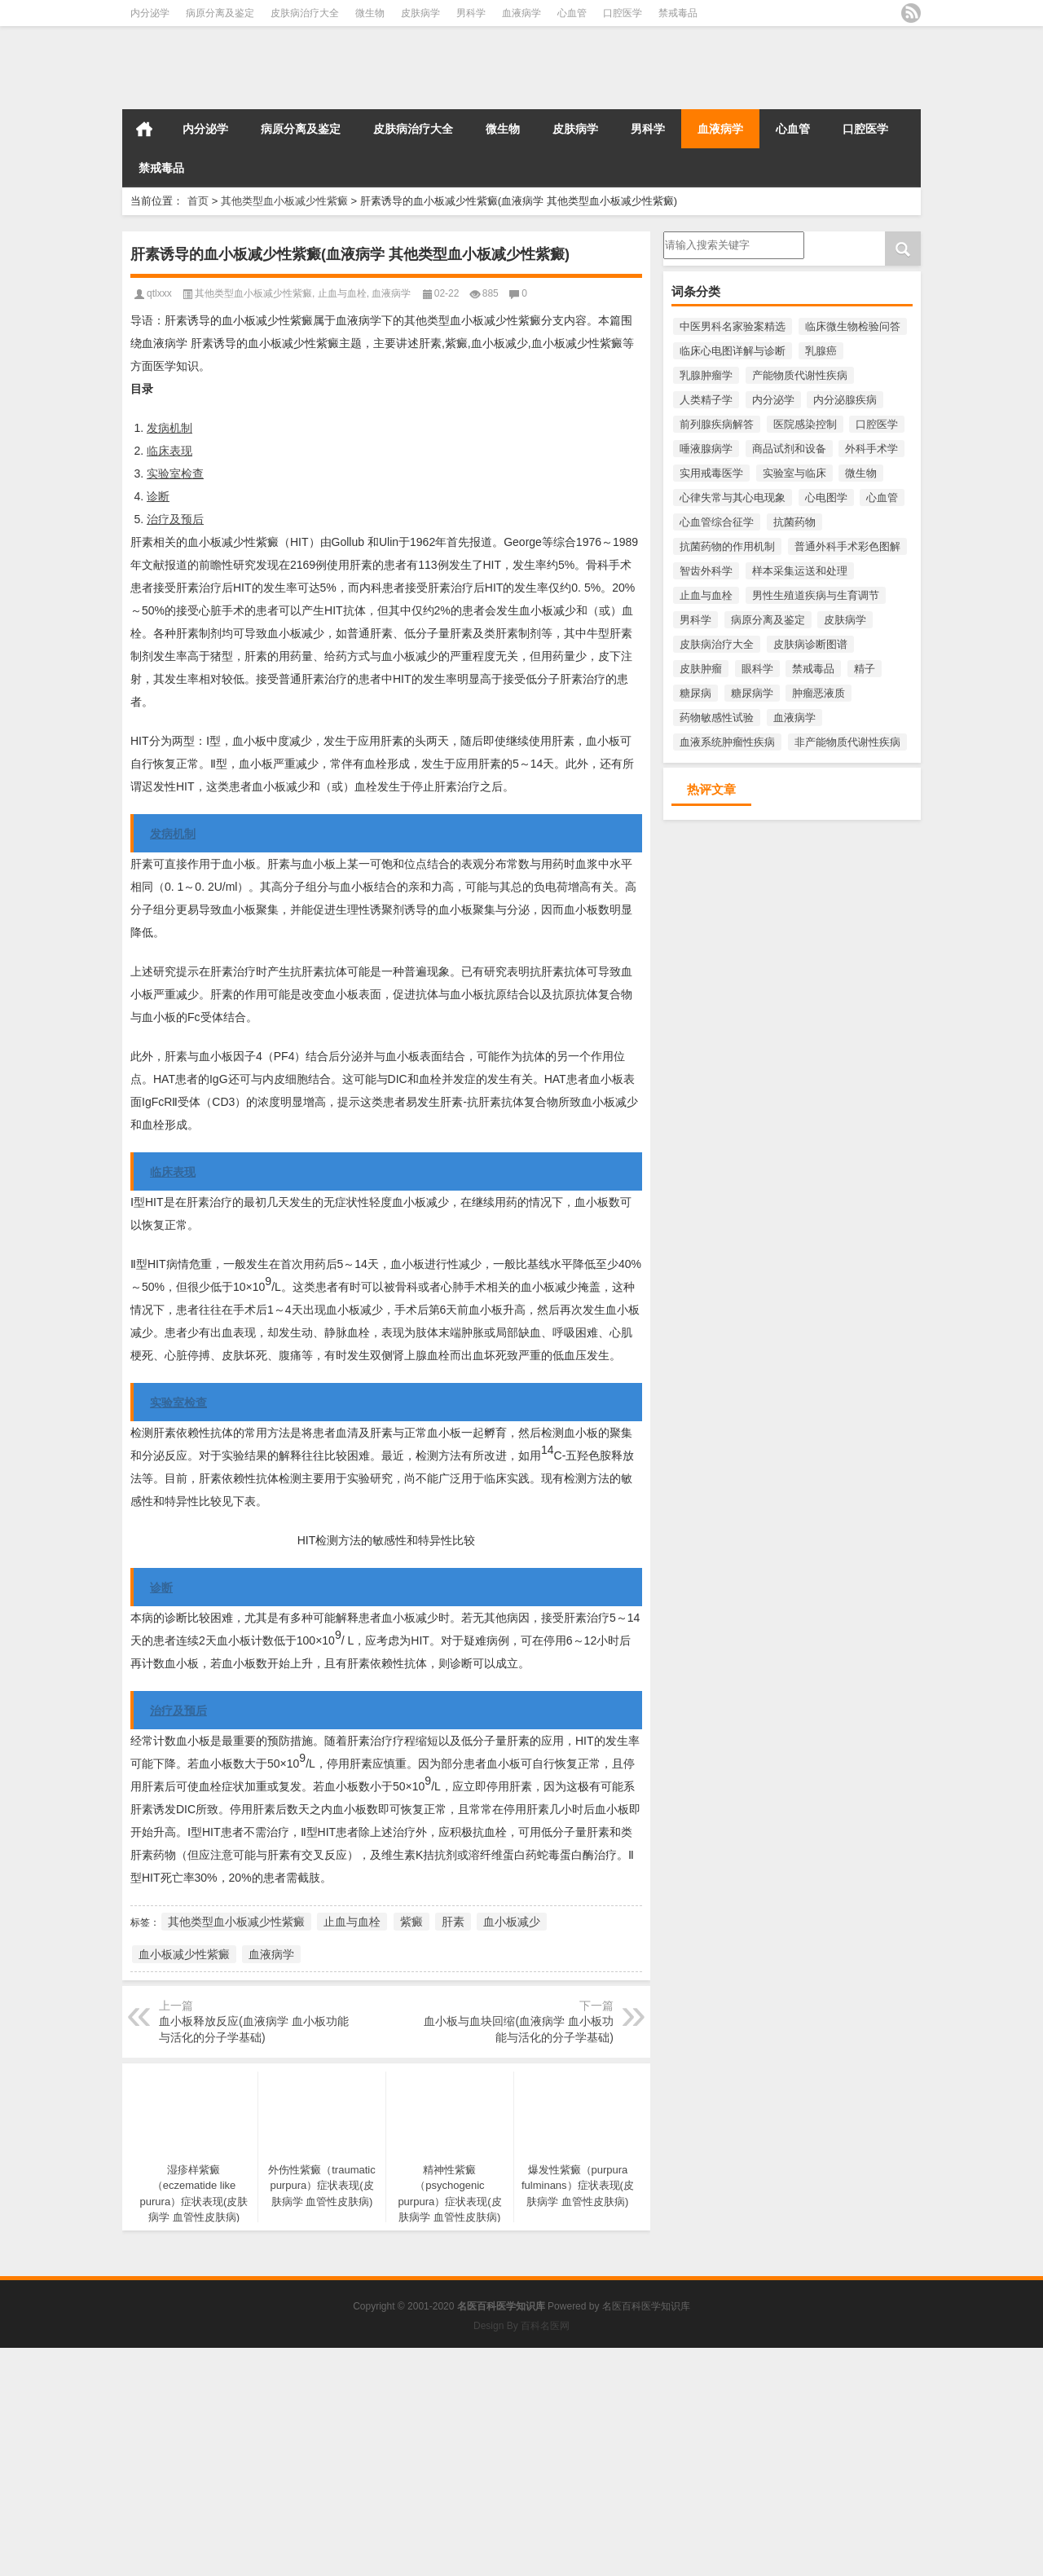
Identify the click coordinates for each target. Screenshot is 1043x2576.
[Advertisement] (489, 2462)
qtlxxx (159, 293)
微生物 (370, 13)
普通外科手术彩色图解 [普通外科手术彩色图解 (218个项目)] (847, 546)
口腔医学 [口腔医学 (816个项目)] (877, 424)
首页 (144, 128)
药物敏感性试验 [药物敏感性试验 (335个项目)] (717, 717)
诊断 (158, 496)
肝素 (453, 1921)
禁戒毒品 (678, 13)
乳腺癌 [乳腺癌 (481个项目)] (821, 351)
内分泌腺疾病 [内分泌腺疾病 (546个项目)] (845, 400)
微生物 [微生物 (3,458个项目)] (861, 473)
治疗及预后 (175, 519)
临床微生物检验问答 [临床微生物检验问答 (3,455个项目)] (852, 326)
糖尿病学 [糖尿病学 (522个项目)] (752, 693)
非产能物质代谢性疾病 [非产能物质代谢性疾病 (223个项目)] (847, 742)
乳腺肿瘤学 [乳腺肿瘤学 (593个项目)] (706, 375)
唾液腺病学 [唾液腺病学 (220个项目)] (706, 449)
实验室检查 (175, 473)
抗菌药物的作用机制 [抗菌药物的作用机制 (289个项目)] (727, 546)
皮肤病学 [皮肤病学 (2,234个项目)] (845, 620)
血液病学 (521, 13)
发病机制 (169, 427)
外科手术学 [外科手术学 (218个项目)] (871, 449)
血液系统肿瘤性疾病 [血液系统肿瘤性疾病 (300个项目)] (727, 742)
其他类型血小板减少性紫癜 (284, 201)
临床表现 (169, 450)
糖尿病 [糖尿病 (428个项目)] (695, 693)
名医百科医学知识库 (646, 2306)
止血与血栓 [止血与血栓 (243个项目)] (706, 595)
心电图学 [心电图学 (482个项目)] (826, 497)
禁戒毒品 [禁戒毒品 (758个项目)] (813, 669)
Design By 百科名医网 (521, 2326)
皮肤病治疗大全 (305, 13)
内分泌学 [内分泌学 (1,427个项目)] (773, 400)
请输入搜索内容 (733, 245)
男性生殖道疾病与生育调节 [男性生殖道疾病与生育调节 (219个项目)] (815, 595)
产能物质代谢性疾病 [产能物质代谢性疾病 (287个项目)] (799, 375)
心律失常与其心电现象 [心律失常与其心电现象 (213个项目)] (733, 497)
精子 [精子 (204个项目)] (864, 669)
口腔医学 (622, 13)
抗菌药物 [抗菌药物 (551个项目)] (794, 522)
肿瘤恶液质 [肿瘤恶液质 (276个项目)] (818, 693)
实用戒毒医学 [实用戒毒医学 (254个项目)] (711, 473)
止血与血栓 (342, 293)
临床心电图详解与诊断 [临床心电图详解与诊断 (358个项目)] (733, 351)
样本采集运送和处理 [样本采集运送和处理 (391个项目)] (799, 571)
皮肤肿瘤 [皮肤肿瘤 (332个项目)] (701, 669)
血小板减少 (511, 1921)
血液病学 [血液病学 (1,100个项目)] (794, 717)
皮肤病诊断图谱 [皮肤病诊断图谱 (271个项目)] (810, 644)
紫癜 (411, 1921)
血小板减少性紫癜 (184, 1954)
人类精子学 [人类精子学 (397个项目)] (706, 400)
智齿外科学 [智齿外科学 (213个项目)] (706, 571)
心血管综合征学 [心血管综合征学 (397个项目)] (717, 522)
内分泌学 (149, 13)
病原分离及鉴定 (220, 13)
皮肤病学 (420, 13)
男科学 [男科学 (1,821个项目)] (695, 620)
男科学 (471, 13)
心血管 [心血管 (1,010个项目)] (882, 497)
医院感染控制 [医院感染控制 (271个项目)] (805, 424)
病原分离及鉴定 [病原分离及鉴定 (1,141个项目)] (768, 620)
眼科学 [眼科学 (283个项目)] (757, 669)
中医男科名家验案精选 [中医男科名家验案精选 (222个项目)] (733, 326)
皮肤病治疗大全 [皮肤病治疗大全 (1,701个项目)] (717, 644)
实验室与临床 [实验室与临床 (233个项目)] (794, 473)
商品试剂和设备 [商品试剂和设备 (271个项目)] (789, 449)
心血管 (572, 13)
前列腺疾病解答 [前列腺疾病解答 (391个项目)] (717, 424)
